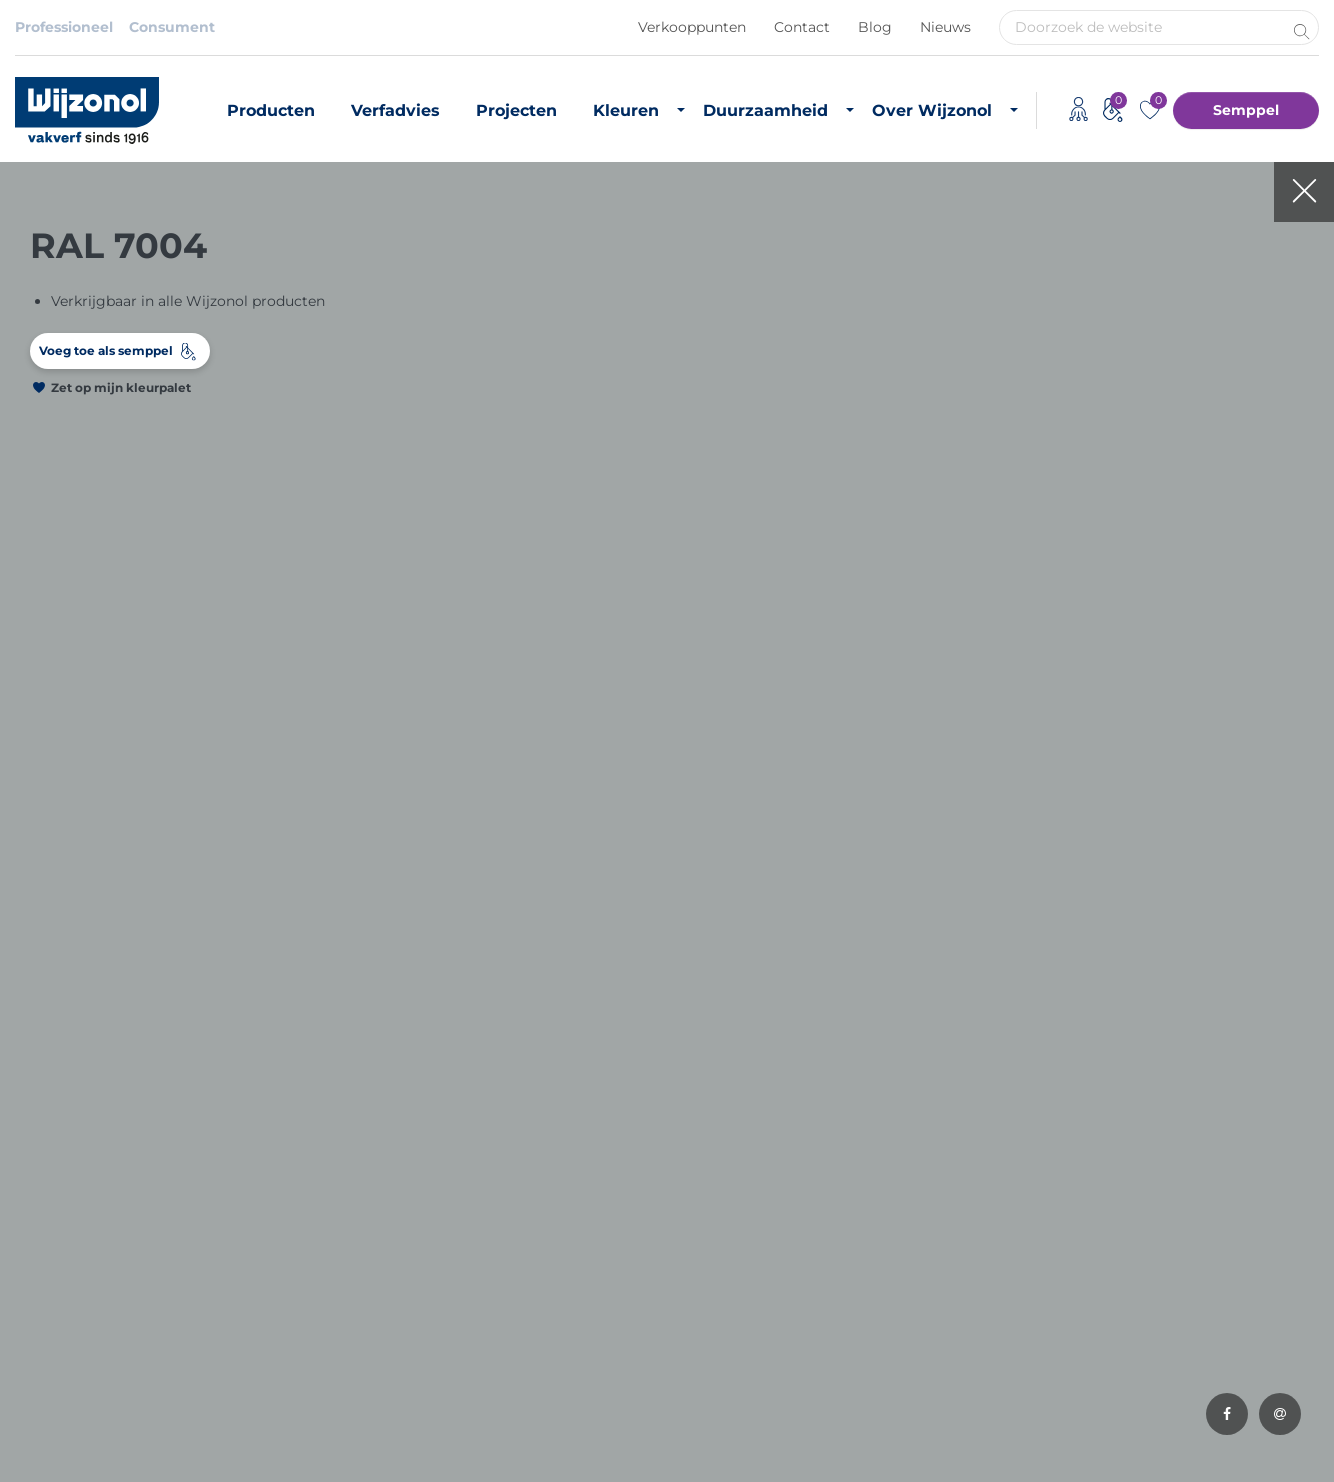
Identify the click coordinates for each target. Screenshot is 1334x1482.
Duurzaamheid (765, 110)
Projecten (516, 110)
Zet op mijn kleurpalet (121, 387)
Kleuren (626, 110)
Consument (172, 27)
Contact (802, 27)
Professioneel (64, 27)
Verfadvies (395, 110)
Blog (875, 27)
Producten (271, 110)
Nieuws (945, 27)
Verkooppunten (692, 27)
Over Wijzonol (932, 110)
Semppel (1246, 110)
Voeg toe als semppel (106, 350)
